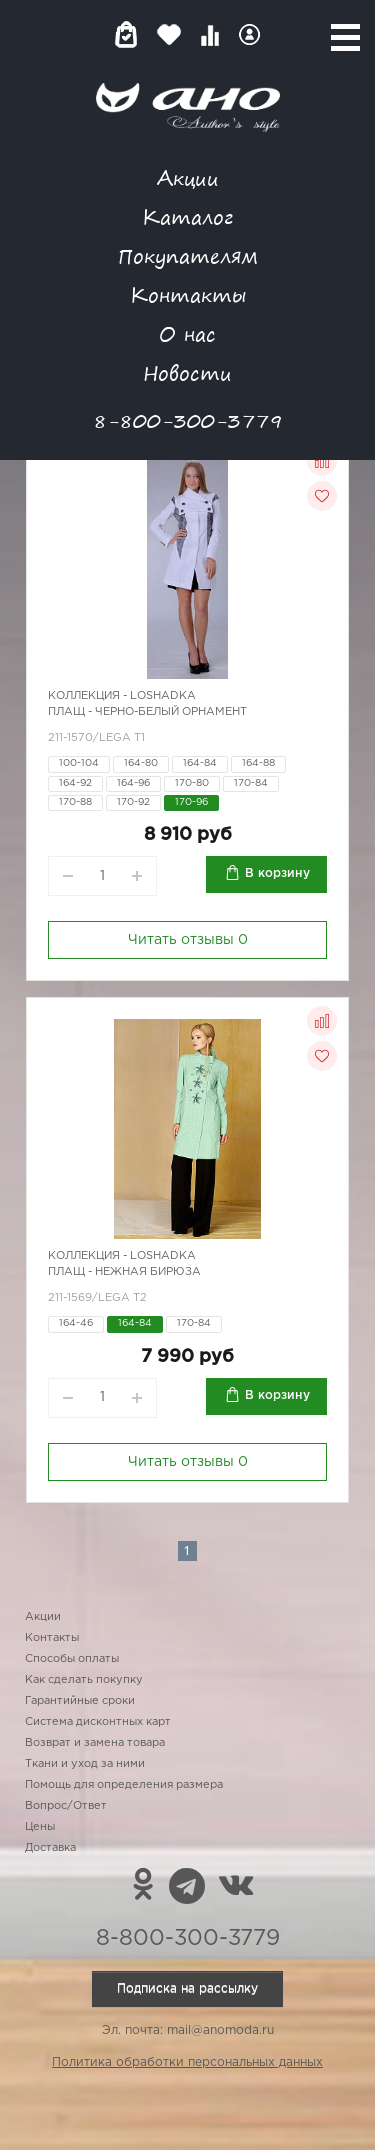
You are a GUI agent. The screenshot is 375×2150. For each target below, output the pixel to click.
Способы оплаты (72, 1659)
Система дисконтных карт (98, 1722)
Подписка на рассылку (187, 1988)
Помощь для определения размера (124, 1785)
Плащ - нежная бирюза (124, 1272)
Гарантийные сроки (80, 1701)
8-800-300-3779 (188, 420)
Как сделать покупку (84, 1680)
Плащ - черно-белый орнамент (147, 712)
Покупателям (188, 255)
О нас (187, 333)
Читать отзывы (188, 940)
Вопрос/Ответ (66, 1806)
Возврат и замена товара (95, 1743)
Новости (187, 372)
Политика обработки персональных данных (187, 2062)
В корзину (277, 873)
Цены (40, 1827)
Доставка (50, 1848)
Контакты (188, 294)
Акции (188, 177)
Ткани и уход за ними (85, 1764)
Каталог (187, 216)
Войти (249, 34)
